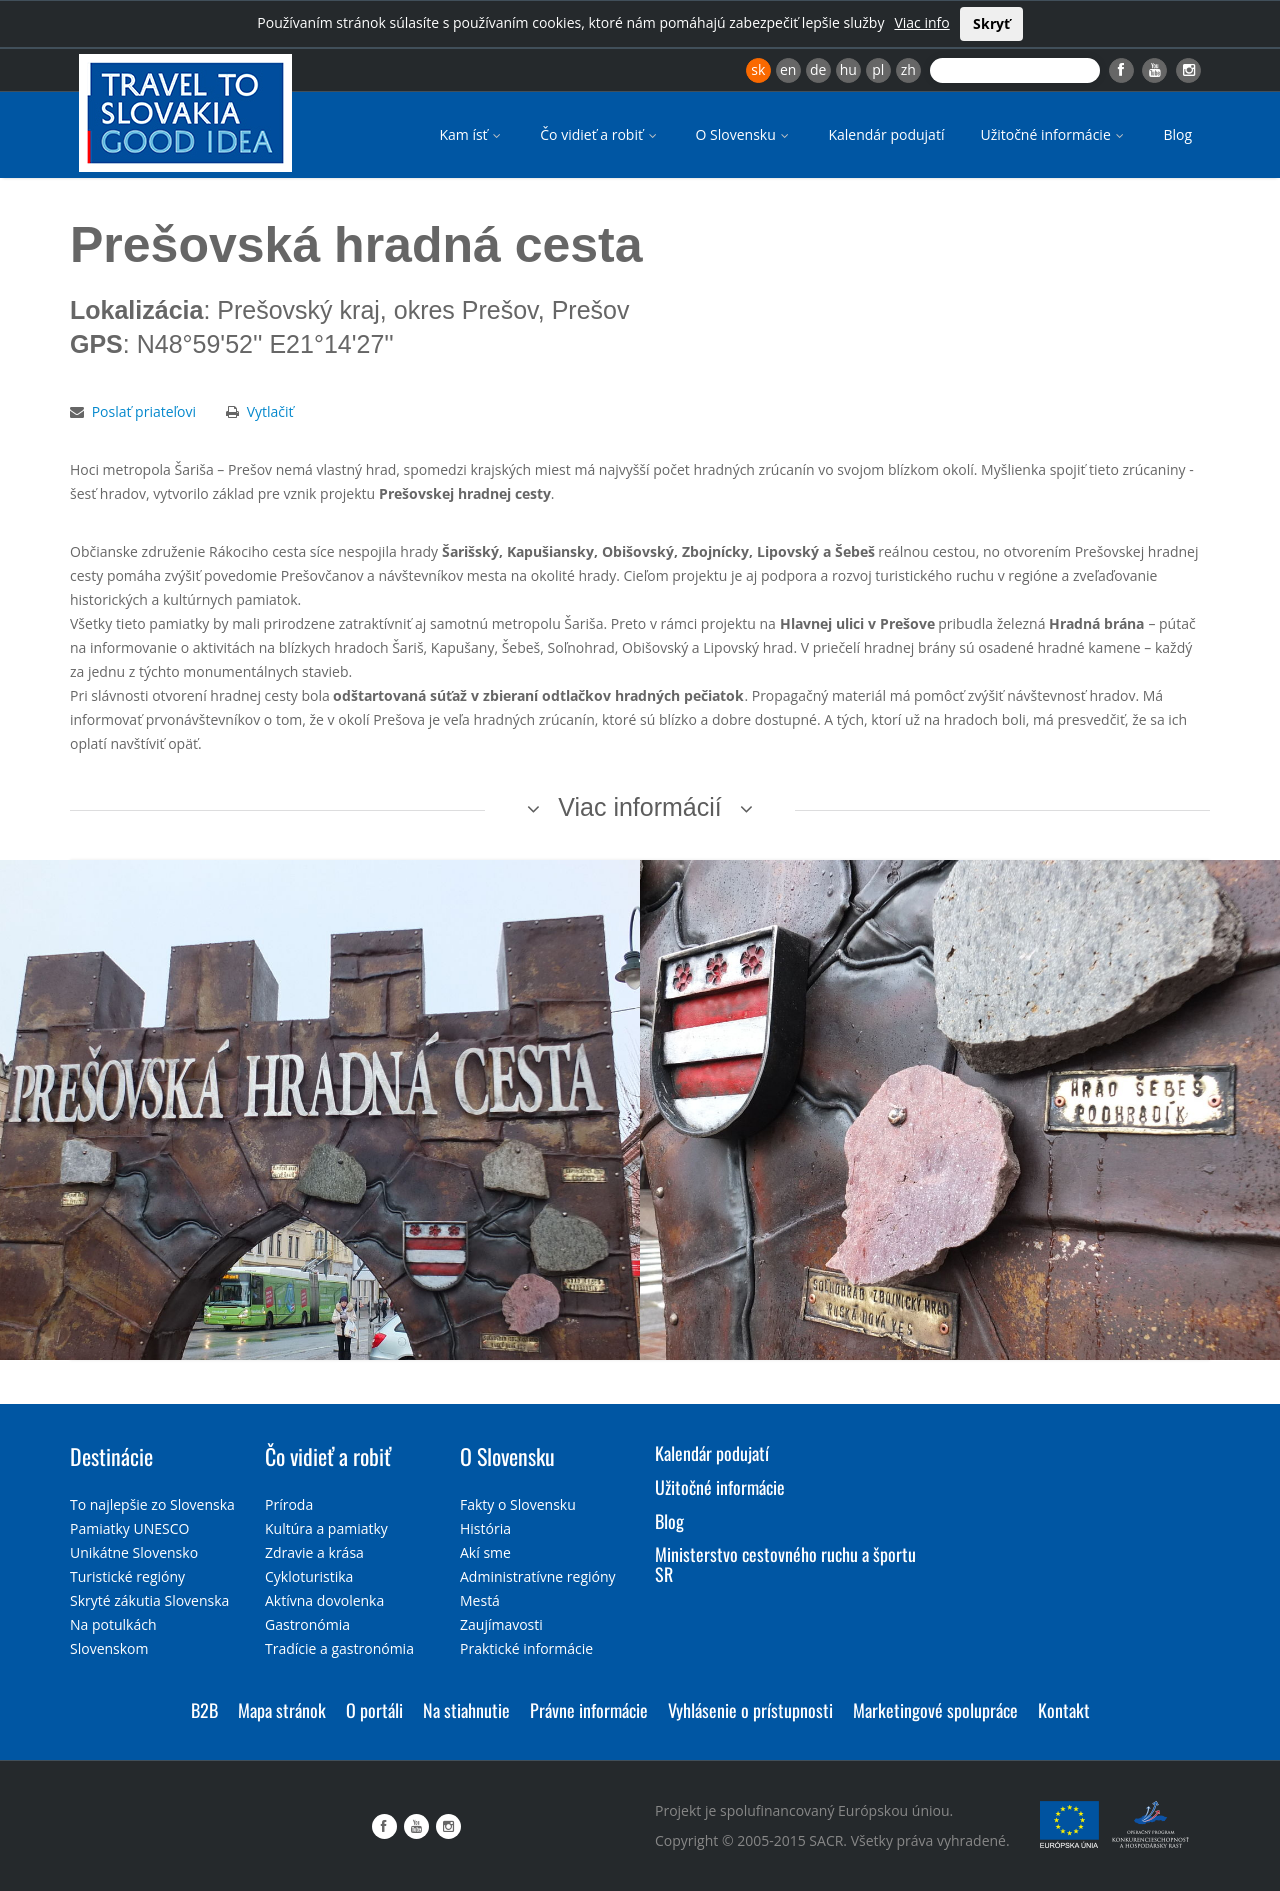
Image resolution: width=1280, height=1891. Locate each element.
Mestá (480, 1600)
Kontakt (1064, 1710)
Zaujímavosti (501, 1624)
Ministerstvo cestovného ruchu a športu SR (785, 1564)
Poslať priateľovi (144, 411)
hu (848, 69)
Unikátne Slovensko (134, 1552)
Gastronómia (307, 1624)
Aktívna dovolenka (324, 1600)
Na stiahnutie (466, 1710)
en (788, 69)
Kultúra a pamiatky (326, 1528)
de (818, 69)
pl (878, 69)
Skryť (991, 23)
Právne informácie (589, 1710)
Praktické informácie (526, 1648)
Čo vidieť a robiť (599, 134)
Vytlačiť (270, 411)
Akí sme (485, 1552)
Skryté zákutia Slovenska (149, 1600)
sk (758, 69)
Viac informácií (640, 807)
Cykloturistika (309, 1576)
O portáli (374, 1710)
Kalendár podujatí (886, 134)
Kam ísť (471, 134)
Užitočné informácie (1053, 134)
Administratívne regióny (538, 1576)
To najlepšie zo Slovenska (152, 1504)
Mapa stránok (282, 1710)
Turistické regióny (127, 1576)
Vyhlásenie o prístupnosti (750, 1710)
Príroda (289, 1504)
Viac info (921, 22)
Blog (1177, 134)
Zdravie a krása (314, 1552)
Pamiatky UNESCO (129, 1528)
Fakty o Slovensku (518, 1504)
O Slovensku (744, 134)
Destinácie (111, 1456)
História (485, 1528)
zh (908, 69)
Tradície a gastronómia (339, 1648)
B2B (204, 1710)
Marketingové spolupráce (935, 1710)
